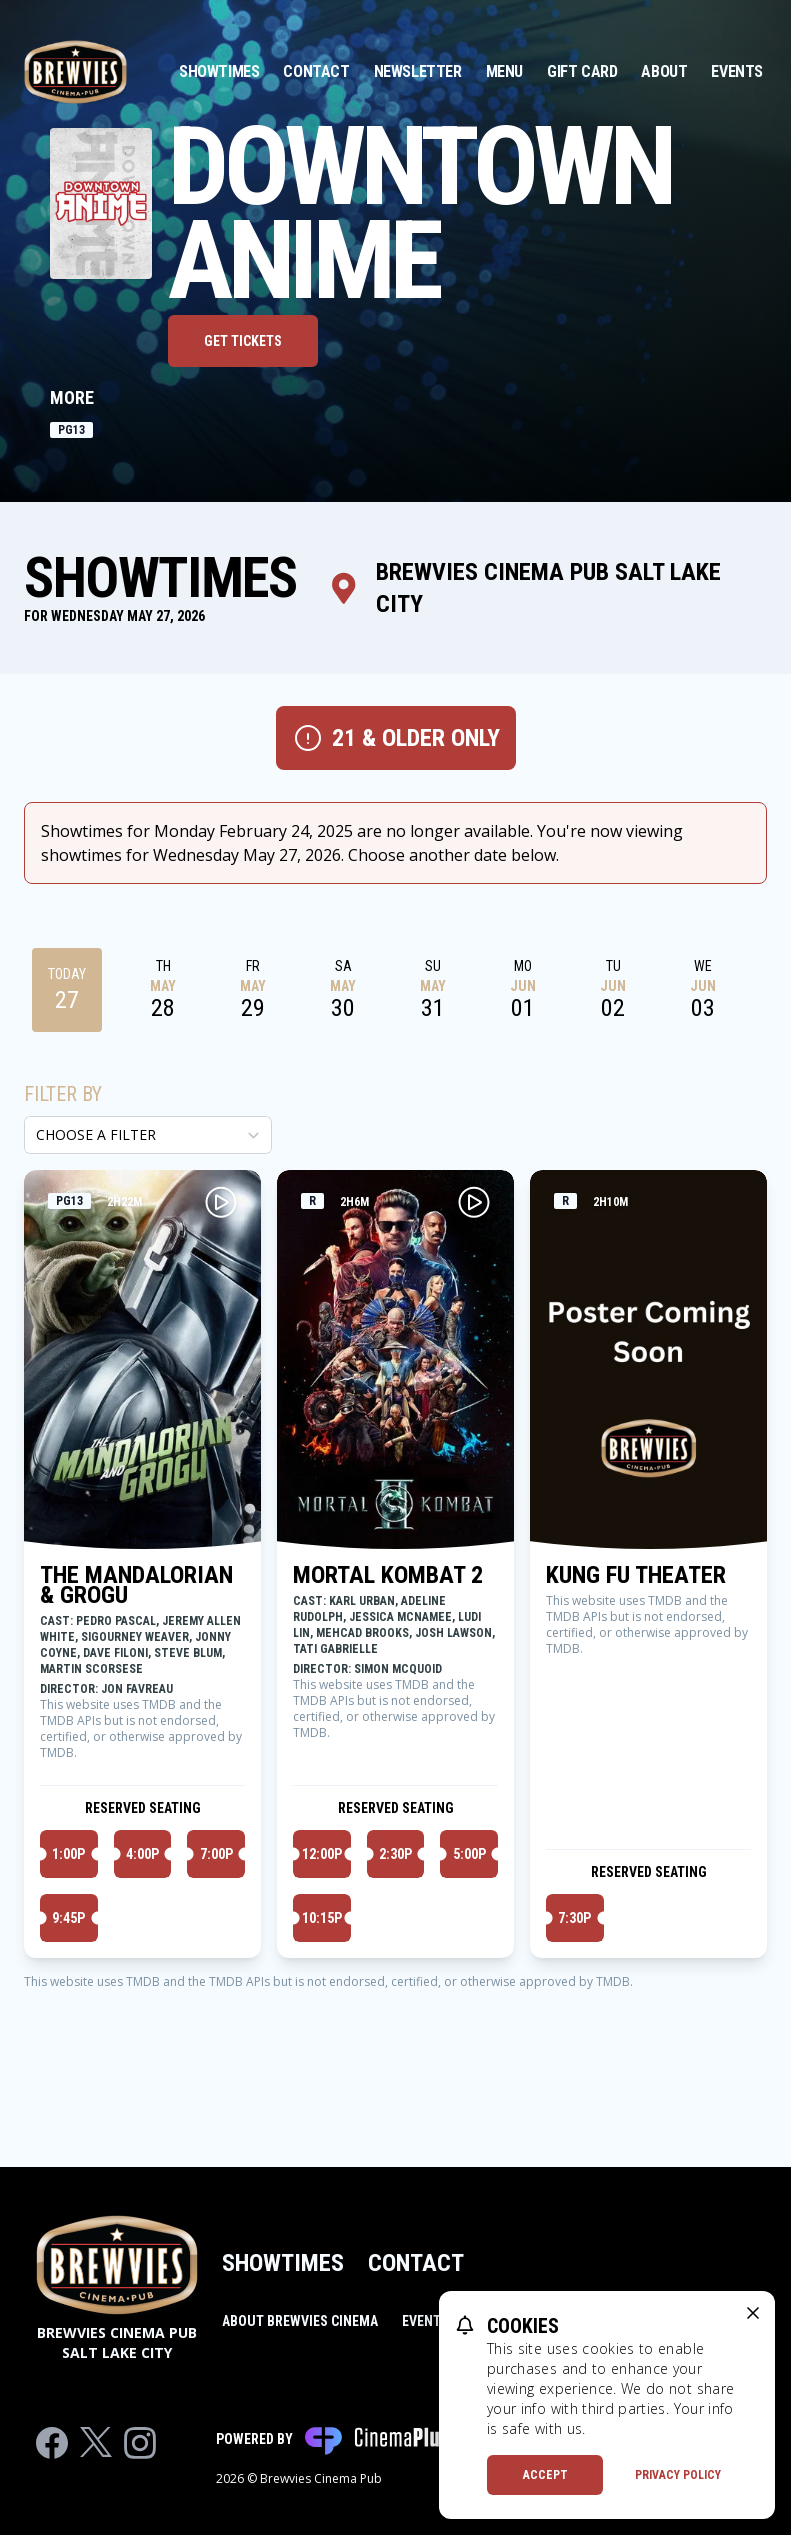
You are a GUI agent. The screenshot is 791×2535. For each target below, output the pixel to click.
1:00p (68, 1854)
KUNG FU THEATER (636, 1575)
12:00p (322, 1854)
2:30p (395, 1854)
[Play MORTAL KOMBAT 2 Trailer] (474, 1202)
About (664, 71)
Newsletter (418, 71)
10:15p (322, 1918)
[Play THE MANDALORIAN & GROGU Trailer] (221, 1202)
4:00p (142, 1854)
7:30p (574, 1918)
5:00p (469, 1854)
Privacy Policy (678, 2475)
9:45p (68, 1918)
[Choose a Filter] (148, 1135)
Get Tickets (243, 341)
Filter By (63, 1094)
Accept (545, 2475)
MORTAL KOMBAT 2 (388, 1575)
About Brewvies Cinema (300, 2321)
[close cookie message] (753, 2313)
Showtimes (219, 71)
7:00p (216, 1854)
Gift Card (582, 71)
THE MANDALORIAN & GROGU (136, 1585)
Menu (504, 71)
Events (737, 71)
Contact (316, 71)
